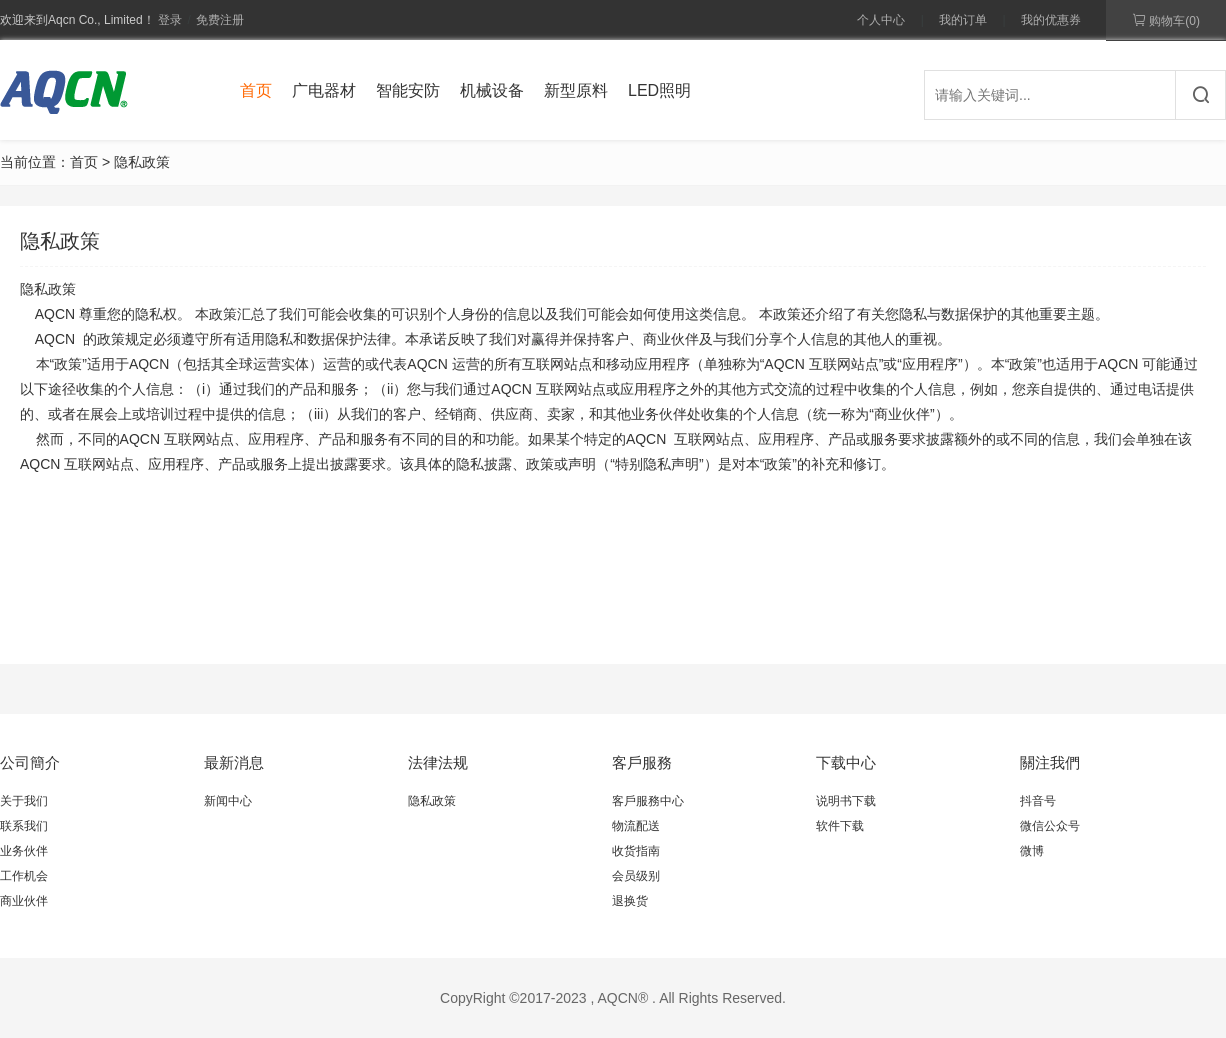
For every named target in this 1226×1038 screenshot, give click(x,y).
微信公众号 (1050, 826)
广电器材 (324, 90)
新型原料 (576, 90)
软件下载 (840, 826)
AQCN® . (626, 998)
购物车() (1166, 20)
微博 (1032, 851)
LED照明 (659, 90)
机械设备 (492, 90)
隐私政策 (432, 801)
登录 (170, 20)
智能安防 (408, 90)
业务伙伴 (24, 851)
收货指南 (636, 851)
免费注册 (220, 20)
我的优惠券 (1051, 20)
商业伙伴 (24, 901)
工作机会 (24, 876)
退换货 (630, 901)
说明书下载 (846, 801)
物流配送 (636, 826)
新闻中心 (228, 801)
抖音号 (1038, 801)
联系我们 (24, 826)
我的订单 (963, 20)
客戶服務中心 (648, 801)
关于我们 (24, 801)
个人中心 (881, 20)
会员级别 (636, 876)
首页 (256, 90)
